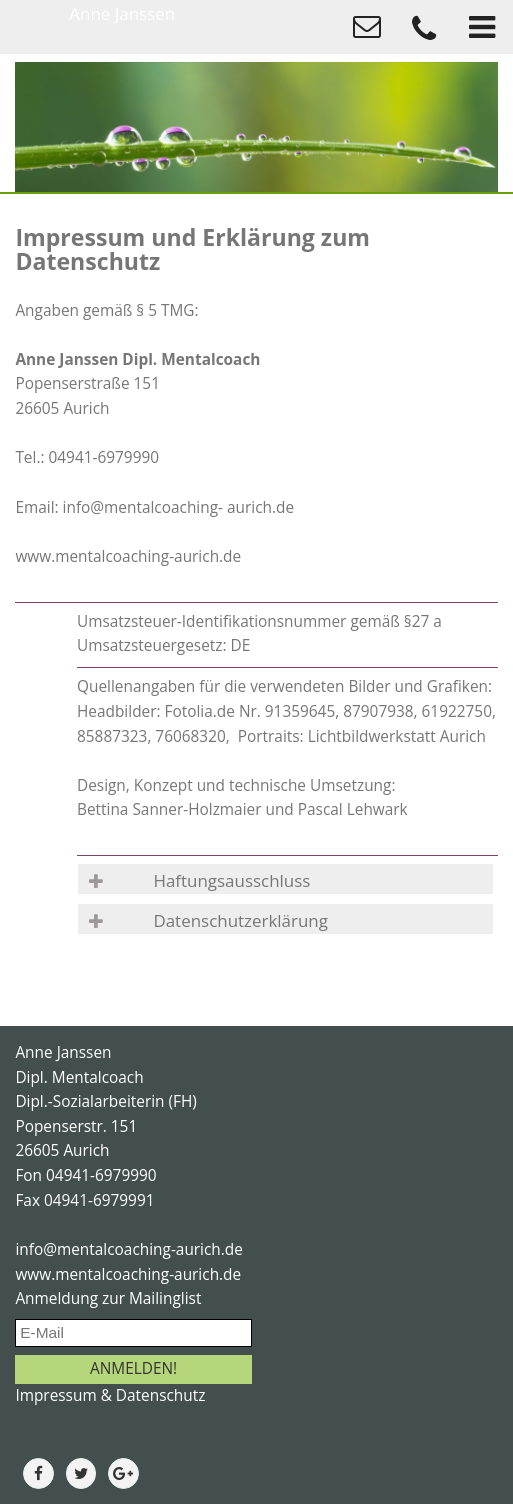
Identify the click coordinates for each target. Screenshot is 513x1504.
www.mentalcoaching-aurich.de (128, 1274)
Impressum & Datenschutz (110, 1395)
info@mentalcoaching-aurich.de (129, 1249)
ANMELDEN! (133, 1368)
